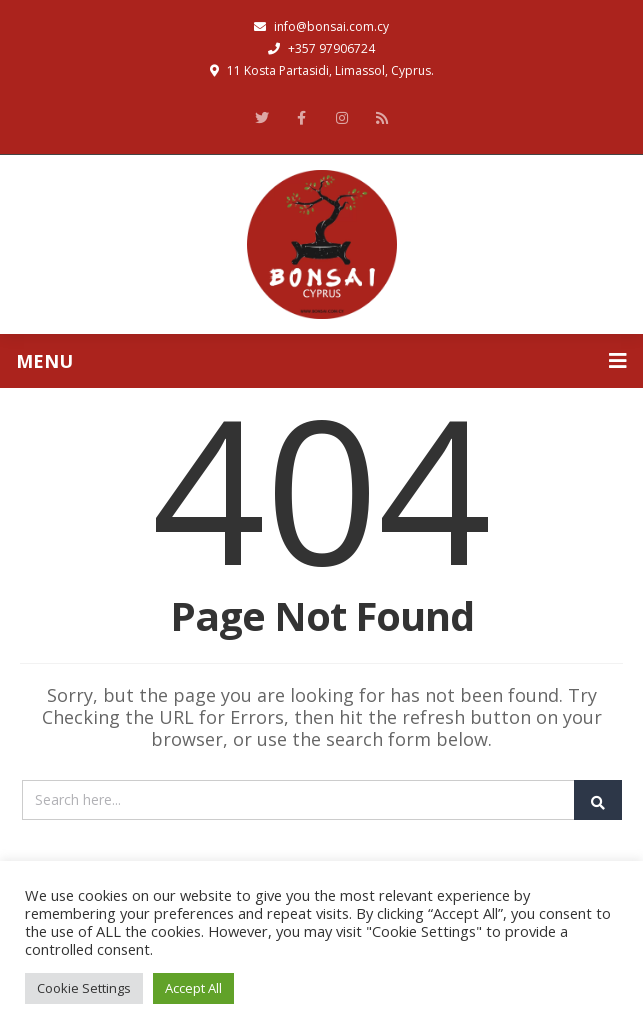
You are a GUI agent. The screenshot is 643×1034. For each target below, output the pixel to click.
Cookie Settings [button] (84, 988)
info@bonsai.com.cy (321, 26)
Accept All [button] (193, 988)
